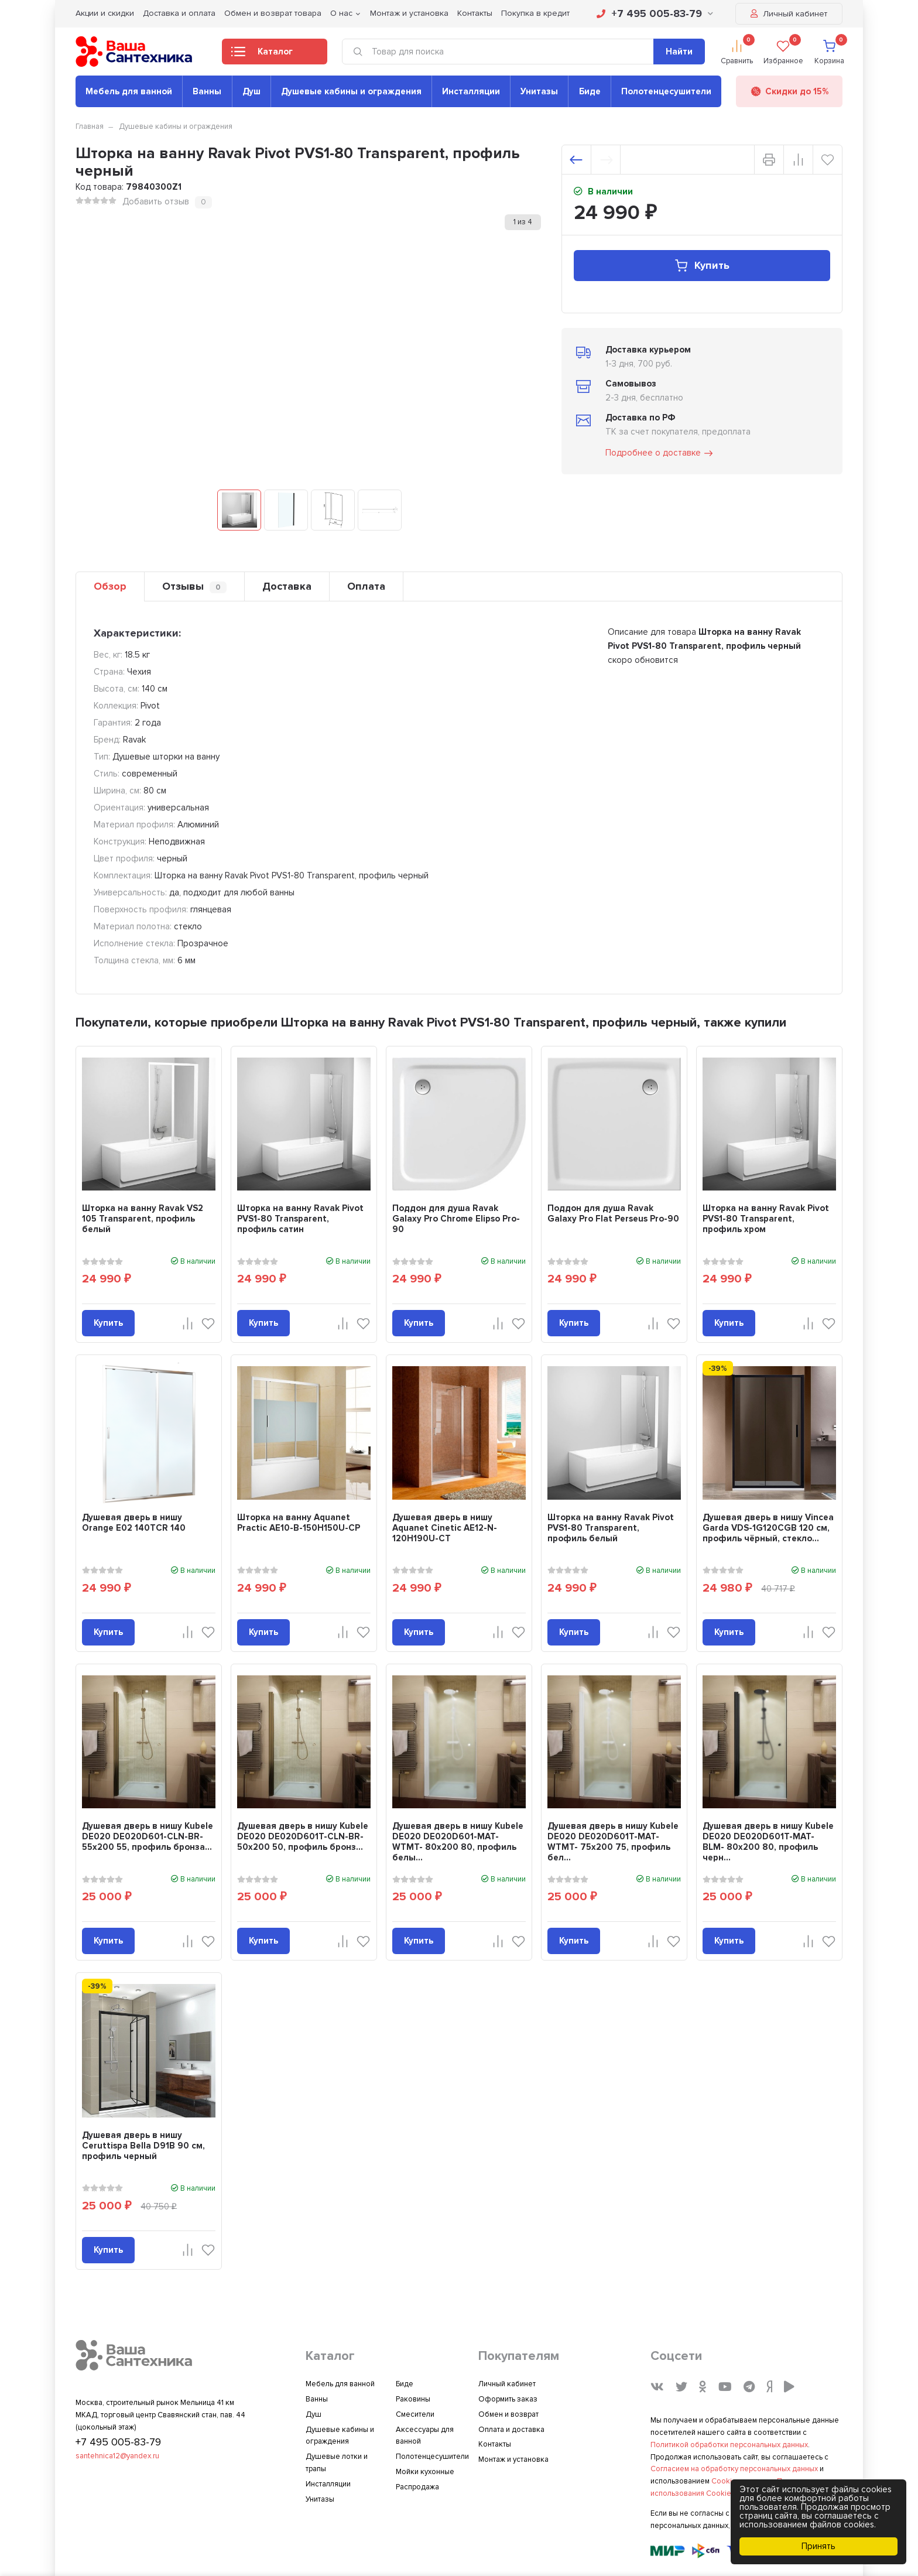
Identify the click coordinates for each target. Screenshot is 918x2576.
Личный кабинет (789, 14)
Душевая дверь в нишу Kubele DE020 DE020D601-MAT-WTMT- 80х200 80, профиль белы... (457, 1842)
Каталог (262, 55)
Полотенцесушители (666, 91)
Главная (90, 126)
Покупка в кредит (535, 13)
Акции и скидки (105, 13)
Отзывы (194, 586)
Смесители (415, 2414)
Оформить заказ (507, 2399)
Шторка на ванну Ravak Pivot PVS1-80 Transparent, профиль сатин (300, 1218)
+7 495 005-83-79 (655, 13)
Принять (818, 2546)
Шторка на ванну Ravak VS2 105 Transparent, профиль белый (142, 1218)
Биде (590, 91)
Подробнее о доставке (659, 453)
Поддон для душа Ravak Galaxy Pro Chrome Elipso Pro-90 (456, 1218)
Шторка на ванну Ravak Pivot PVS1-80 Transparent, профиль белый (610, 1528)
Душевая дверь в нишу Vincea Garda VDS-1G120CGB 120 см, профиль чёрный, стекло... (768, 1528)
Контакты (474, 13)
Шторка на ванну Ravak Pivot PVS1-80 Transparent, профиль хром (766, 1218)
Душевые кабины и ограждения (351, 91)
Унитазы (539, 91)
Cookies (726, 2481)
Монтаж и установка (409, 13)
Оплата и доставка (511, 2429)
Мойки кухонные (425, 2471)
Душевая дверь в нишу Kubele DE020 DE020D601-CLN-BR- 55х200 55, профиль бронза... (147, 1836)
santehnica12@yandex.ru (117, 2456)
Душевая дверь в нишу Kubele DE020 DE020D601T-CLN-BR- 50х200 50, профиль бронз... (302, 1836)
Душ (251, 91)
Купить (701, 265)
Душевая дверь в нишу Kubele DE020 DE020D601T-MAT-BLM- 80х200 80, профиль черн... (768, 1842)
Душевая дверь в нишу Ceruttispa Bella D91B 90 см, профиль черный (143, 2145)
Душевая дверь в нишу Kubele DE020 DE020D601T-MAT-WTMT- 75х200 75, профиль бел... (613, 1842)
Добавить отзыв (155, 201)
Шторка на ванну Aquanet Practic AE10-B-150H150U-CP (298, 1522)
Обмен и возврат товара (272, 13)
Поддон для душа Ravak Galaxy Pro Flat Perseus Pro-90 (613, 1213)
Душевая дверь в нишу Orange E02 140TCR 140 (134, 1522)
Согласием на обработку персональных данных (734, 2469)
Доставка (286, 586)
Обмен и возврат (508, 2414)
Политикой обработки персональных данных (729, 2445)
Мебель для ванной (128, 91)
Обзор (110, 586)
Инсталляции (471, 91)
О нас (341, 13)
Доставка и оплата (179, 13)
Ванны (207, 91)
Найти (679, 51)
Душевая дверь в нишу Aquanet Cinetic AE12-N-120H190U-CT (444, 1528)
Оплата (366, 586)
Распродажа (417, 2487)
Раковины (413, 2399)
